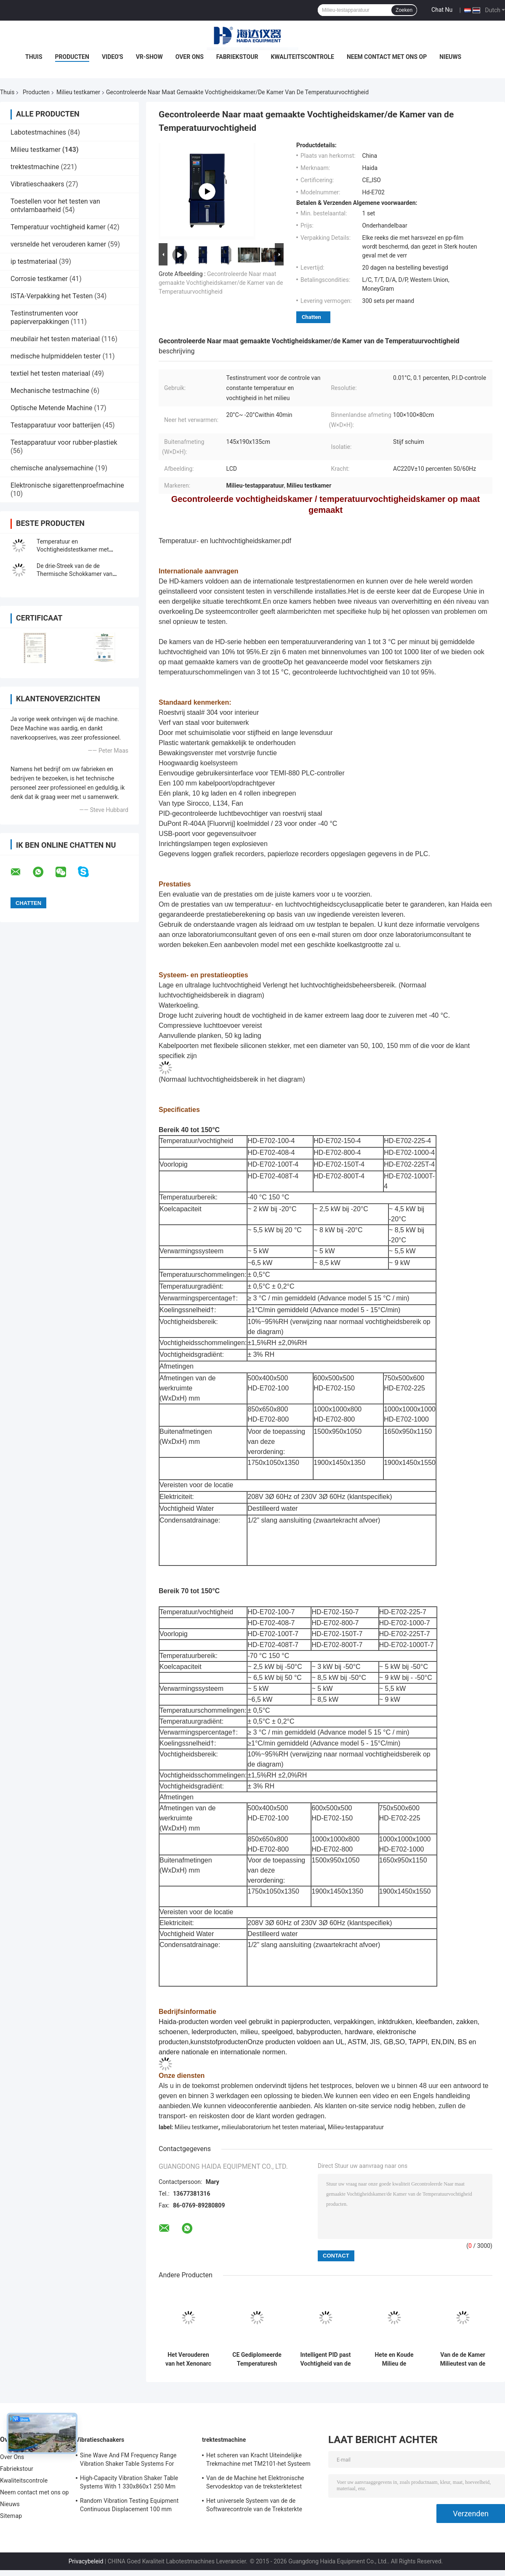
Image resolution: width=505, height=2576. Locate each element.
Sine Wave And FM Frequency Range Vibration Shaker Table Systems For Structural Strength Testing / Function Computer (129, 2461)
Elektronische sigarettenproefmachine (67, 485)
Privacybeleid (86, 2561)
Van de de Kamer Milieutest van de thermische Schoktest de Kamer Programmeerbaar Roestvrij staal (463, 2359)
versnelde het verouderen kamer (58, 244)
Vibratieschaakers (37, 184)
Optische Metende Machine (52, 408)
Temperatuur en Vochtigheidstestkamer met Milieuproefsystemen (73, 549)
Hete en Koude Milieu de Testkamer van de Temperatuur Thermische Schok (394, 2359)
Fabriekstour (237, 56)
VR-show (149, 56)
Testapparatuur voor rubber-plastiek (64, 442)
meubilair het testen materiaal (55, 339)
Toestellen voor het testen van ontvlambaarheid (55, 205)
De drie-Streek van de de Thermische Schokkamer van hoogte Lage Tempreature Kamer (79, 573)
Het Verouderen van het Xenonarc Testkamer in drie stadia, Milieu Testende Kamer (188, 2359)
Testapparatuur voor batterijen (56, 425)
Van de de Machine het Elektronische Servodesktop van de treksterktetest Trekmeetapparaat (255, 2483)
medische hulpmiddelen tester (56, 356)
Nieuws (450, 56)
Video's (112, 56)
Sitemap (11, 2515)
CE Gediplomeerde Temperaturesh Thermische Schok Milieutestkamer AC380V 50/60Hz (257, 2359)
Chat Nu (441, 9)
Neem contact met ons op (387, 56)
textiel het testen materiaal (50, 373)
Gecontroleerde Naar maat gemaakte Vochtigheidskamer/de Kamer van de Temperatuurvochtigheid (221, 283)
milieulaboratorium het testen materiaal (272, 2127)
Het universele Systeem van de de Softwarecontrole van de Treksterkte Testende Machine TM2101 (254, 2506)
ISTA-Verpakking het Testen (52, 296)
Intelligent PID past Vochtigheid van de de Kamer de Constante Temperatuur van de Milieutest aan (325, 2359)
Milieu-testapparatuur (356, 2127)
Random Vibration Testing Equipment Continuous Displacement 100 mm (129, 2504)
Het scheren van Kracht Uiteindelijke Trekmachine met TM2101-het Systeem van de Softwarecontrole (258, 2461)
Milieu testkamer (78, 92)
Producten (72, 56)
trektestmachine (35, 167)
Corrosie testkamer (39, 279)
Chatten (311, 317)
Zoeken (404, 10)
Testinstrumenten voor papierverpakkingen (44, 317)
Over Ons (189, 56)
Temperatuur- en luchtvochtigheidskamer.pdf (225, 540)
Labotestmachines (38, 132)
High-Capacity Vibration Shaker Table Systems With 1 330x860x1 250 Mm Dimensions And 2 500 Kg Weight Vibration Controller (129, 2483)
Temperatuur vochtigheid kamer (58, 227)
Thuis (34, 56)
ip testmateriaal (34, 261)
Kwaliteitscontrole (302, 56)
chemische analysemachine (52, 468)
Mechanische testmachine (50, 391)
